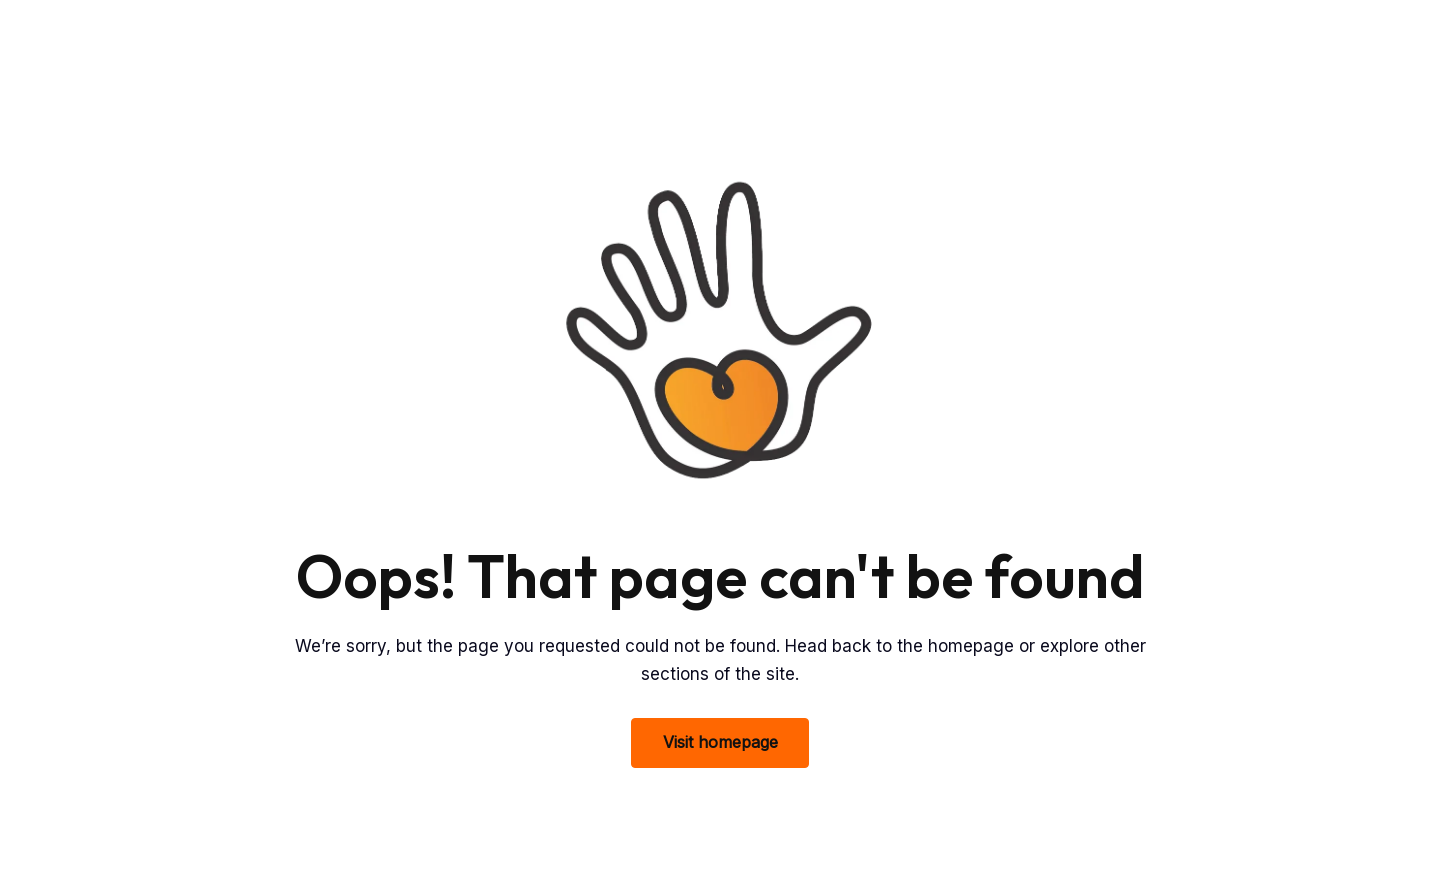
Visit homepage (720, 742)
